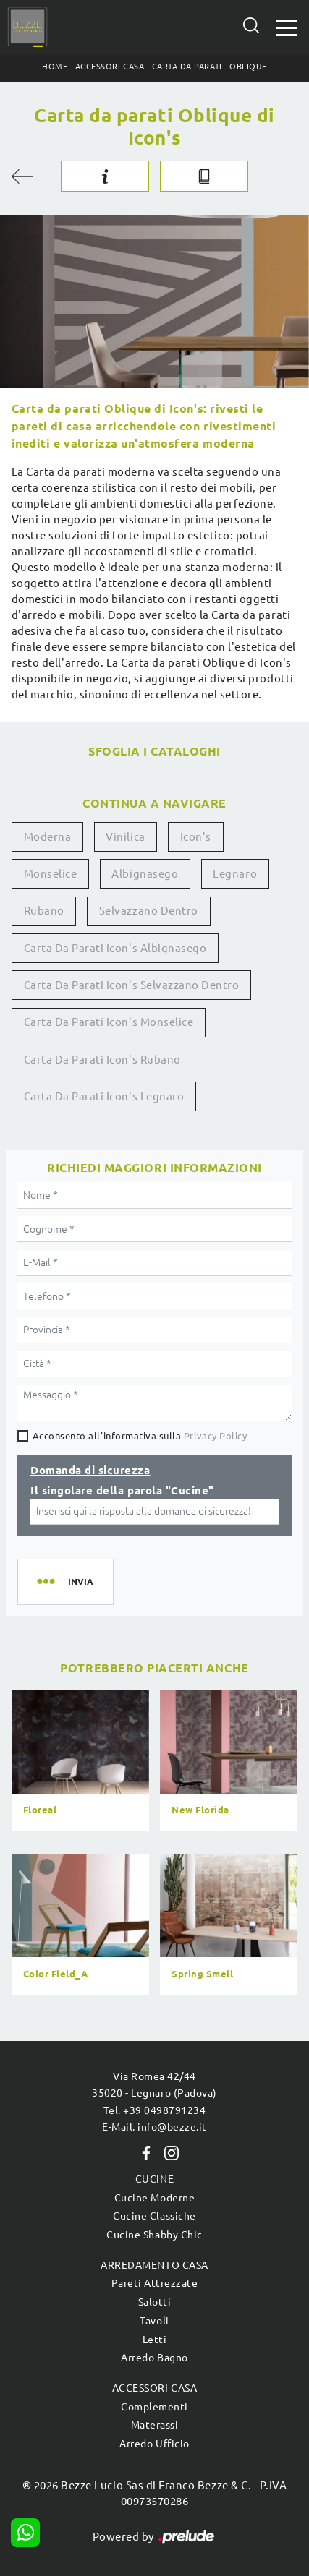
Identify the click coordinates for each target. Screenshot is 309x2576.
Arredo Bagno (154, 2357)
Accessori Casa (109, 66)
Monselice (50, 874)
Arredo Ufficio (154, 2443)
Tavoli (154, 2321)
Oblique (248, 66)
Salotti (155, 2302)
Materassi (155, 2425)
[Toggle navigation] (286, 26)
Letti (155, 2339)
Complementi (154, 2407)
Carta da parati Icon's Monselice (109, 1022)
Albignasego (144, 874)
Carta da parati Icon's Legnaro (104, 1096)
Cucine (154, 2179)
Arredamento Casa (154, 2265)
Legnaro (235, 874)
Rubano (44, 910)
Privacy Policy (215, 1436)
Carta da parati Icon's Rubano (102, 1059)
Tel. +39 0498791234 (154, 2110)
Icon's (195, 837)
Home (54, 66)
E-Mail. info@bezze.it (154, 2127)
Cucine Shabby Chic (154, 2235)
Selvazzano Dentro (148, 910)
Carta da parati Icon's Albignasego (115, 948)
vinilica (125, 837)
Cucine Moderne (154, 2198)
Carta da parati (187, 66)
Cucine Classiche (154, 2216)
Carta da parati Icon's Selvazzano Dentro (132, 985)
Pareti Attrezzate (154, 2283)
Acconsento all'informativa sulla (140, 1436)
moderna (48, 837)
